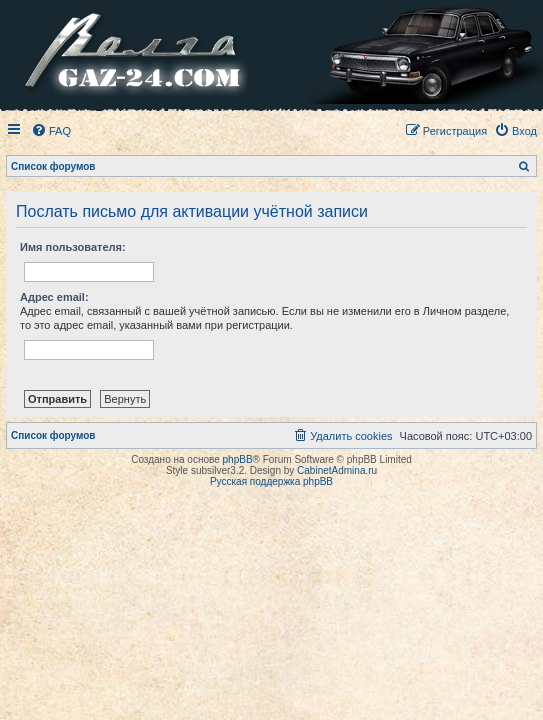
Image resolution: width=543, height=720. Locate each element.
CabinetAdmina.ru (337, 470)
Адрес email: (54, 297)
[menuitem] (51, 131)
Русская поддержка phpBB (271, 481)
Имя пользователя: (73, 247)
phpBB (238, 459)
